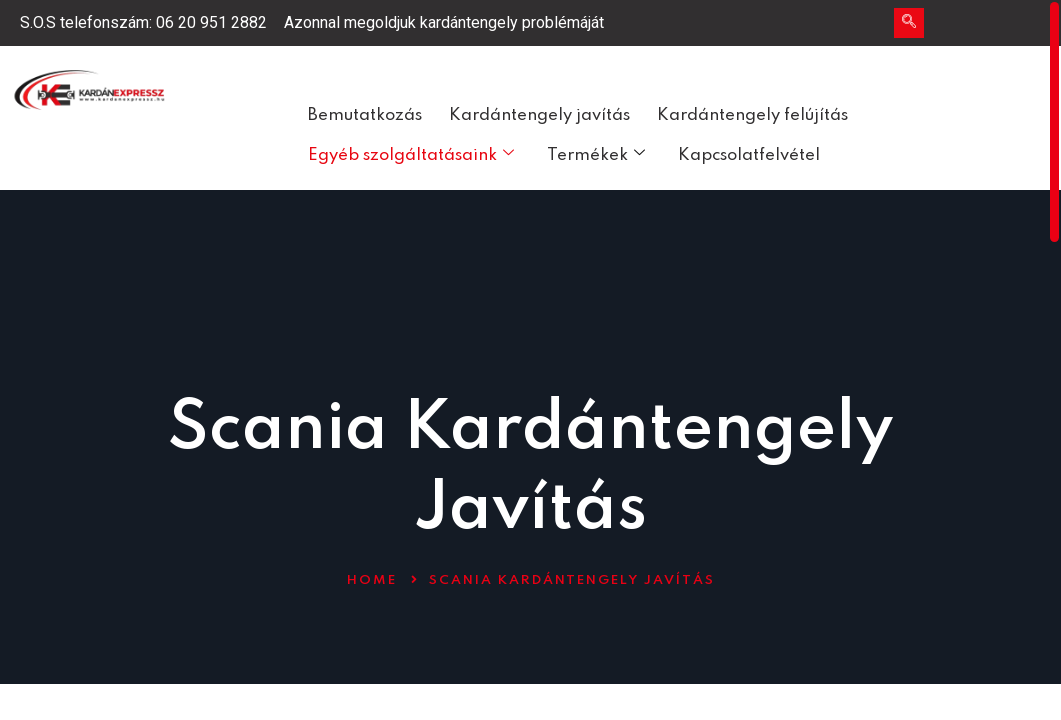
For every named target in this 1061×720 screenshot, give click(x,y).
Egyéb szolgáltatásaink (411, 155)
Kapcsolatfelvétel (749, 155)
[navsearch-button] (909, 23)
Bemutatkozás (365, 115)
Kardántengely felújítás (752, 115)
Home (372, 580)
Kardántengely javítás (539, 115)
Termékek (596, 155)
